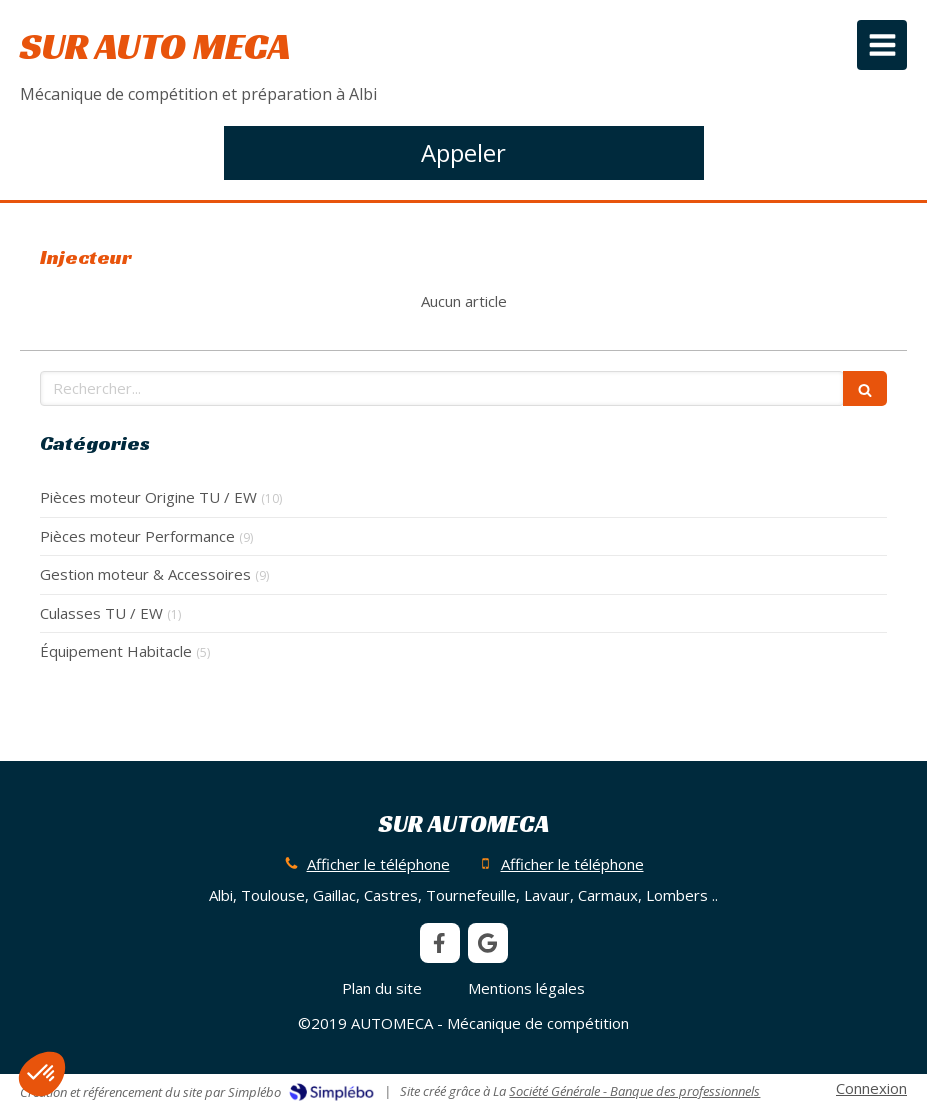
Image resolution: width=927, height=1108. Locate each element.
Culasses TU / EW (101, 613)
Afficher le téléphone (378, 864)
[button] (42, 1074)
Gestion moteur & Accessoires (145, 574)
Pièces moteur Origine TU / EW (148, 497)
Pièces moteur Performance (137, 536)
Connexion (871, 1088)
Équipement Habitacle (116, 651)
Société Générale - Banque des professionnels (634, 1091)
